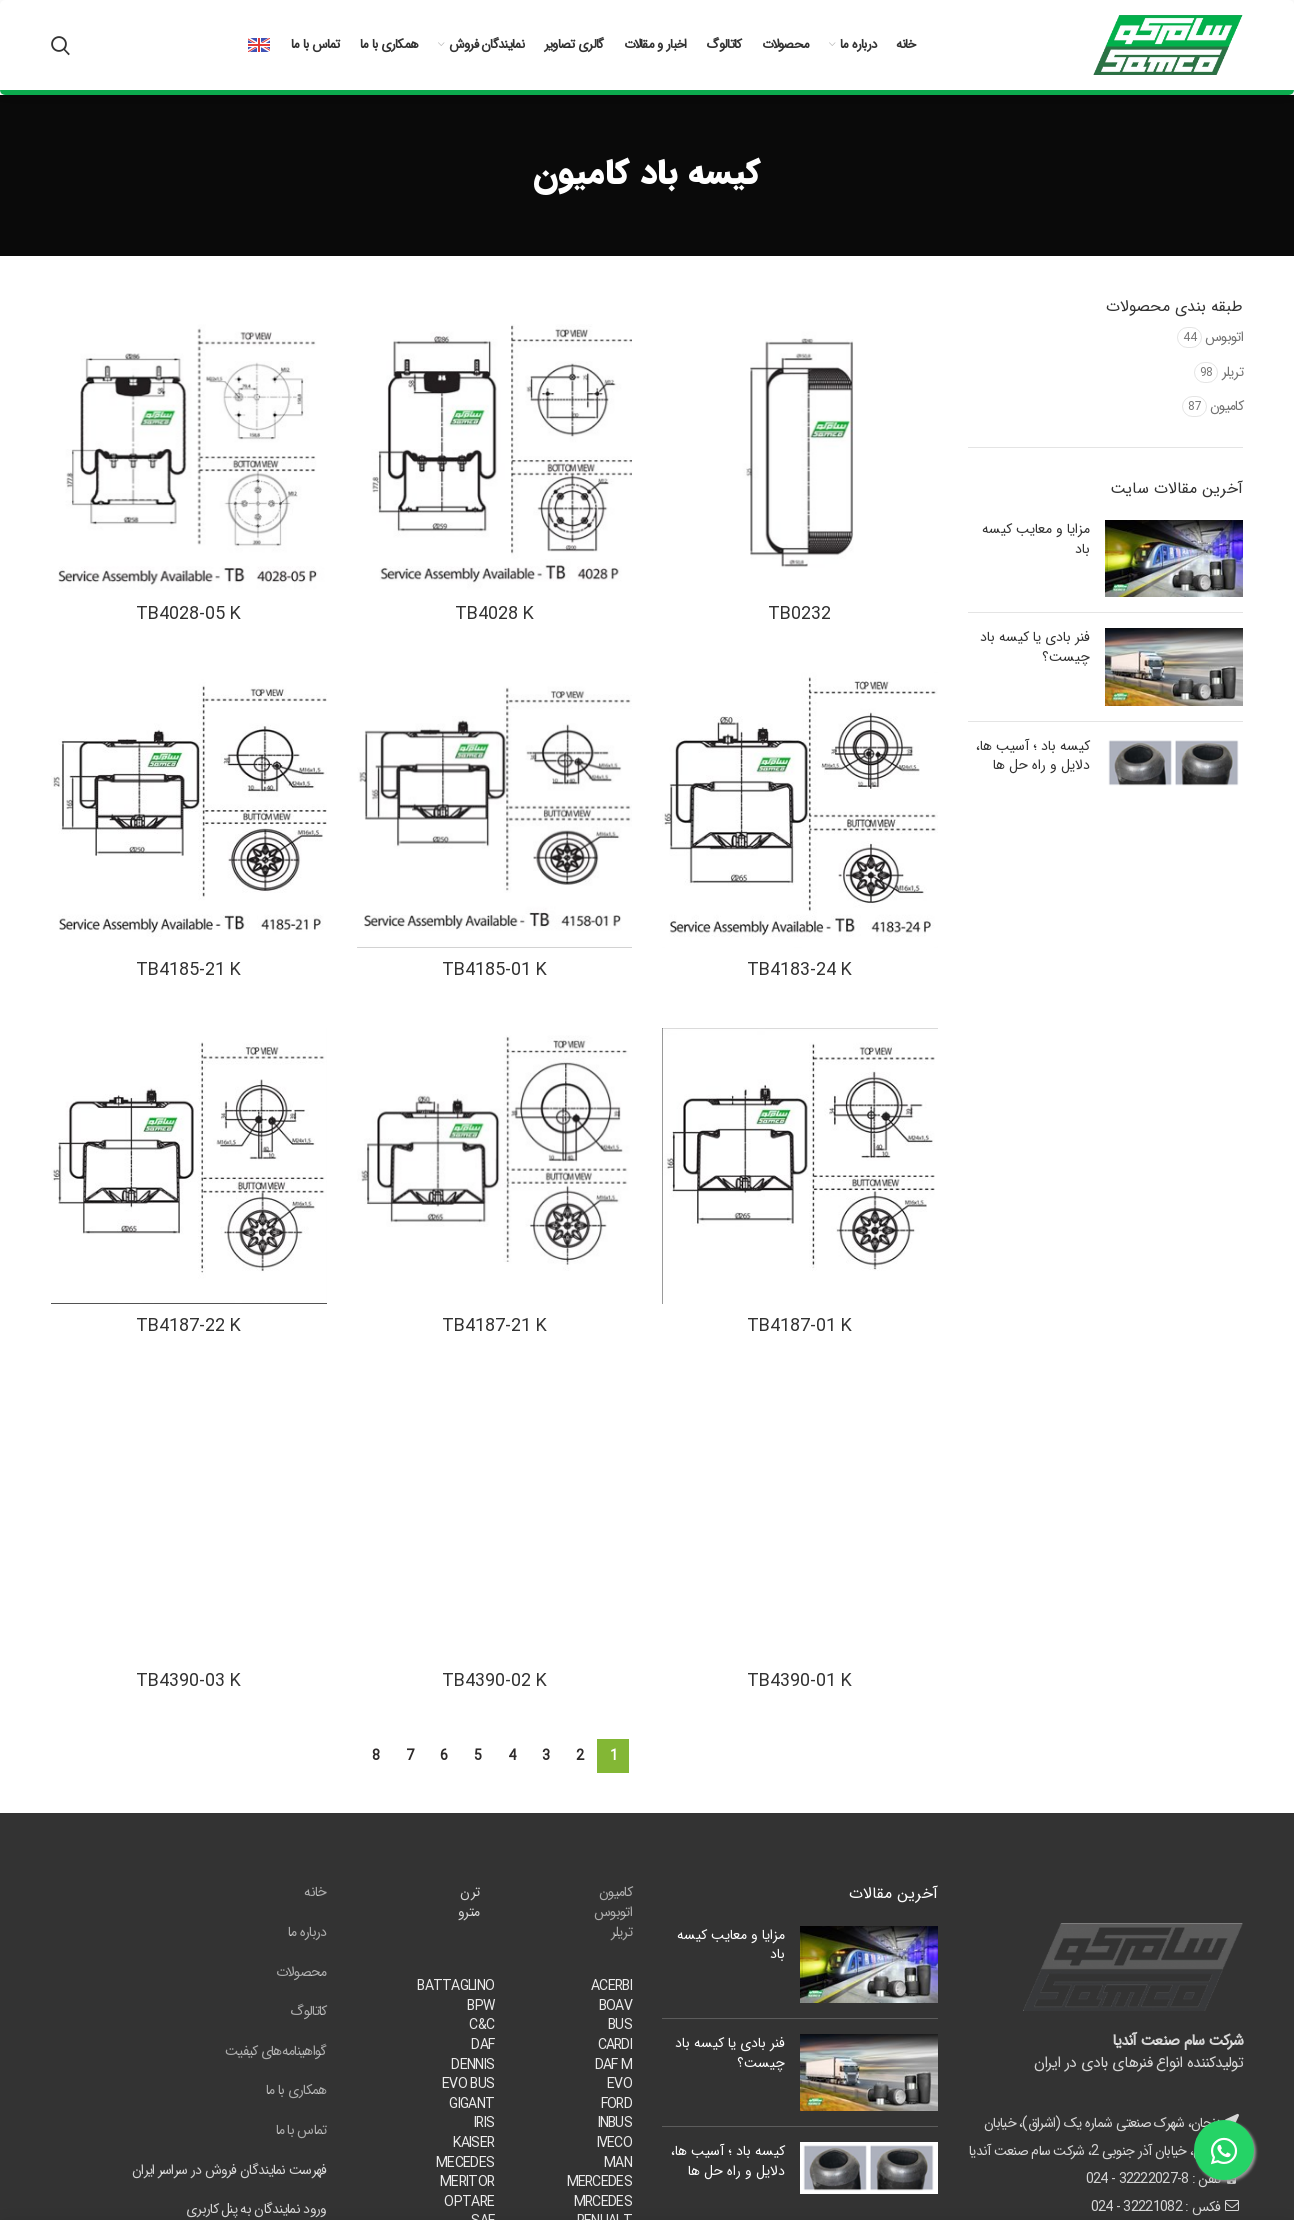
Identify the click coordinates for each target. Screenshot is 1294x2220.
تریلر (1233, 372)
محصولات (301, 1972)
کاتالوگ (308, 2011)
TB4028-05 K (188, 614)
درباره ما (307, 1932)
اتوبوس (1224, 337)
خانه (315, 1892)
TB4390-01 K (799, 1681)
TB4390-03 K (188, 1681)
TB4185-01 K (494, 970)
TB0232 (799, 614)
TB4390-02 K (494, 1681)
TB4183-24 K (799, 970)
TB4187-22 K (188, 1326)
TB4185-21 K (188, 970)
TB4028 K (494, 614)
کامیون (1226, 406)
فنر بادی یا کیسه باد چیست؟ (1035, 647)
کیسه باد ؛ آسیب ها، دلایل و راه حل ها (1033, 756)
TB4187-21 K (494, 1326)
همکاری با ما (296, 2090)
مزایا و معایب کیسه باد (1036, 539)
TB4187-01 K (799, 1326)
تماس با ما (301, 2130)
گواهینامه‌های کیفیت (275, 2051)
